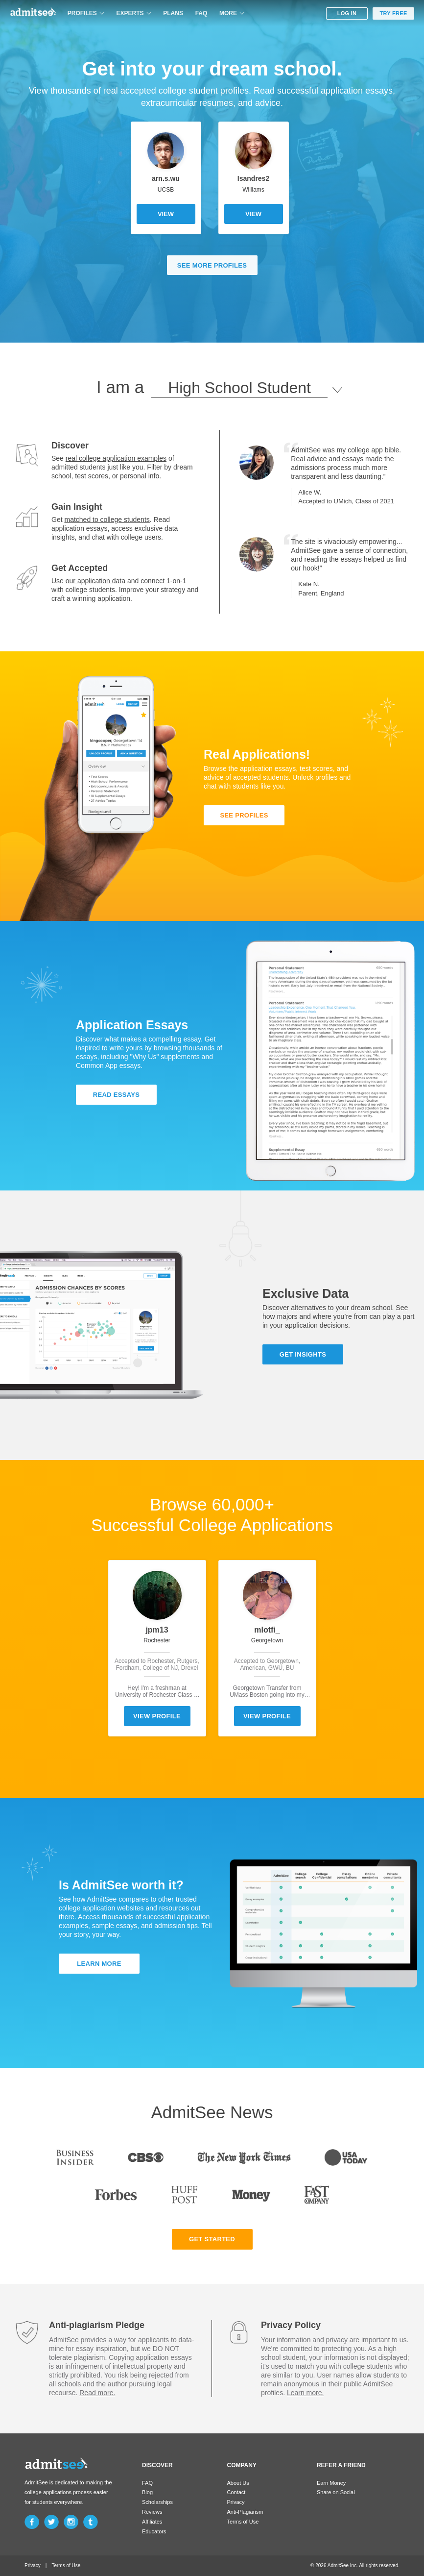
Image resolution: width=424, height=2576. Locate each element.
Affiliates (152, 2522)
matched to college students (106, 519)
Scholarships (157, 2502)
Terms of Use (243, 2522)
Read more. (97, 2393)
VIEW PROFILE (157, 1716)
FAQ (201, 13)
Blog (147, 2492)
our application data (95, 581)
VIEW (166, 214)
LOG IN (347, 13)
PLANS (173, 13)
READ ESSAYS (116, 1094)
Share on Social (336, 2492)
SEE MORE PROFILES (212, 265)
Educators (154, 2531)
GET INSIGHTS (303, 1354)
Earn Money (331, 2483)
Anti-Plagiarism (245, 2512)
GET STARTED (212, 2239)
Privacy (235, 2502)
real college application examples (116, 458)
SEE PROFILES (244, 815)
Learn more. (305, 2393)
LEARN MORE (99, 1963)
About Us (238, 2483)
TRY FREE (393, 13)
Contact (236, 2492)
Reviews (152, 2512)
